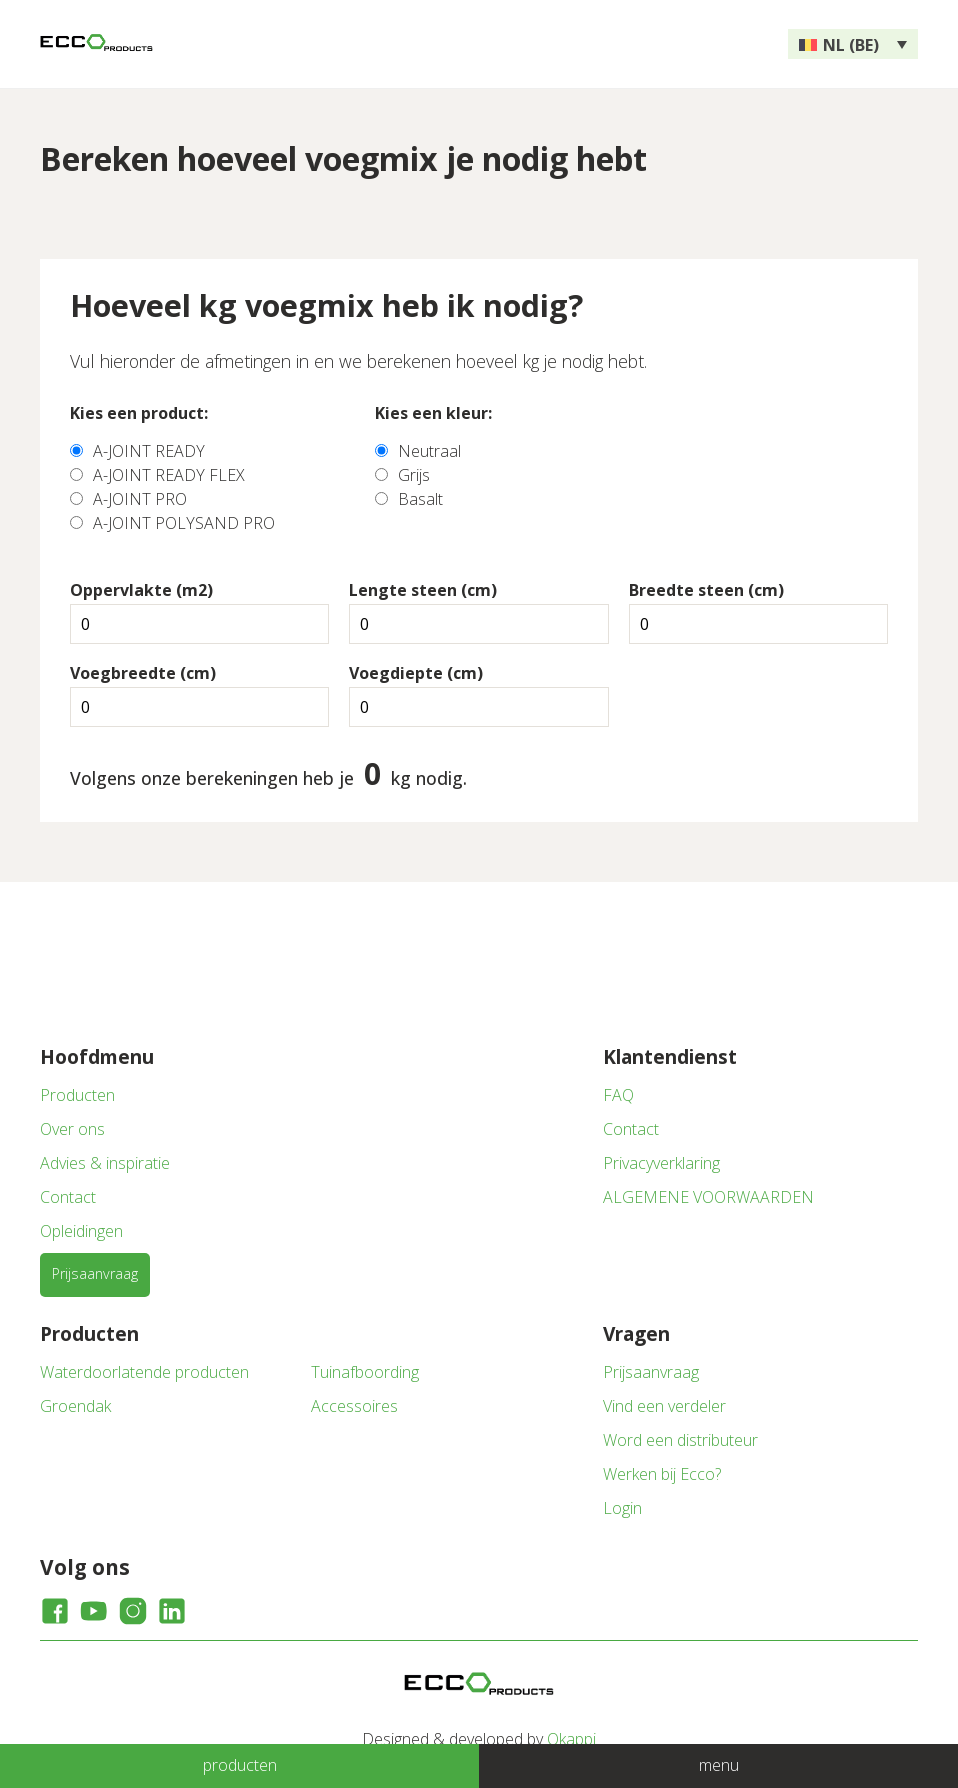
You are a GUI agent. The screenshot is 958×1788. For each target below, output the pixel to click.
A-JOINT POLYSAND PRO (184, 523)
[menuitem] (853, 44)
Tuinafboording (365, 1372)
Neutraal (429, 451)
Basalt (420, 499)
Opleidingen (81, 1231)
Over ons (72, 1129)
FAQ (618, 1095)
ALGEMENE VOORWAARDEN (708, 1197)
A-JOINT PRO (140, 499)
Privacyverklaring (661, 1163)
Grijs (414, 475)
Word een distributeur (680, 1440)
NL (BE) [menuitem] (851, 45)
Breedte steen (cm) (706, 590)
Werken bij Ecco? (662, 1474)
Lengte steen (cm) (423, 590)
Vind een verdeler (664, 1406)
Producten (77, 1095)
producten (240, 1765)
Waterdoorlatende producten (144, 1372)
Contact (68, 1197)
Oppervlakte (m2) (141, 590)
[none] (853, 44)
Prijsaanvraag (95, 1273)
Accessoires (354, 1406)
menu (719, 1765)
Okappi (571, 1739)
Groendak (75, 1406)
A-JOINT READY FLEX (169, 475)
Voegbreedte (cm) (143, 673)
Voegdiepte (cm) (416, 673)
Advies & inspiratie (105, 1163)
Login (622, 1508)
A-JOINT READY (149, 451)
